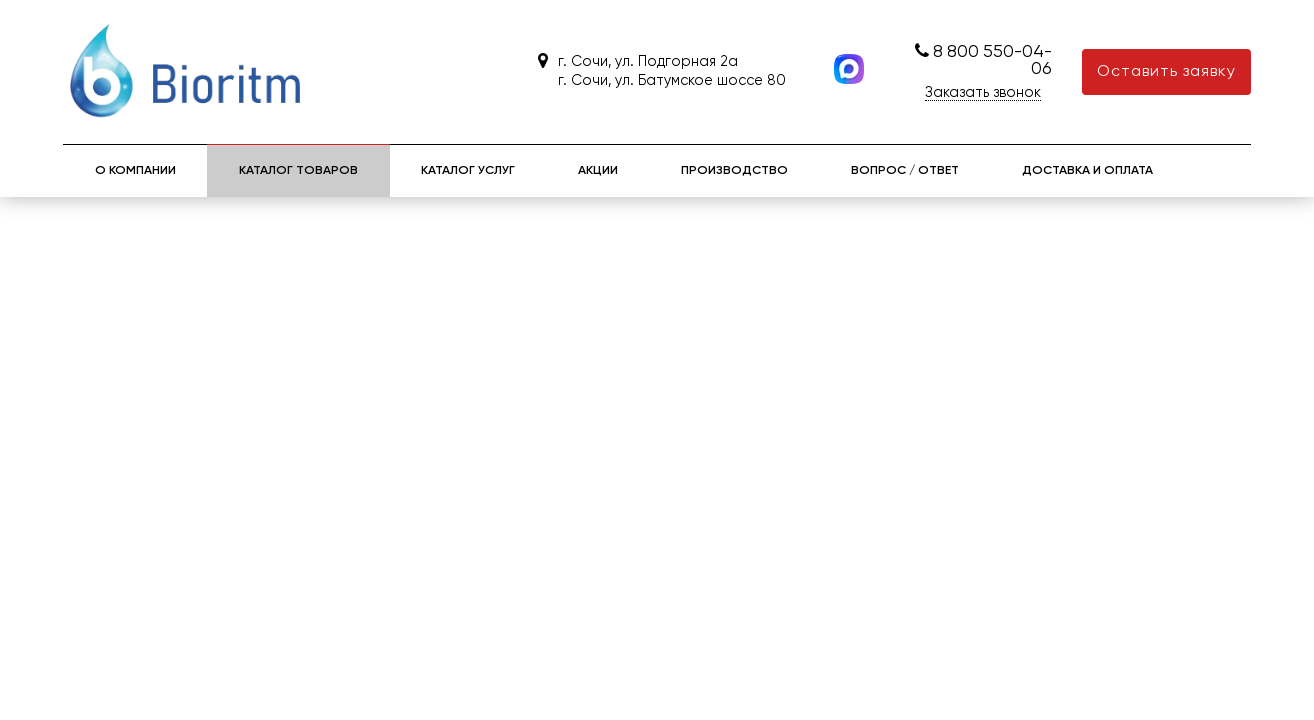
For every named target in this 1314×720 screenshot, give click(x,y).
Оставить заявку (1166, 72)
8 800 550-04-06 (992, 61)
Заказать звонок (983, 93)
